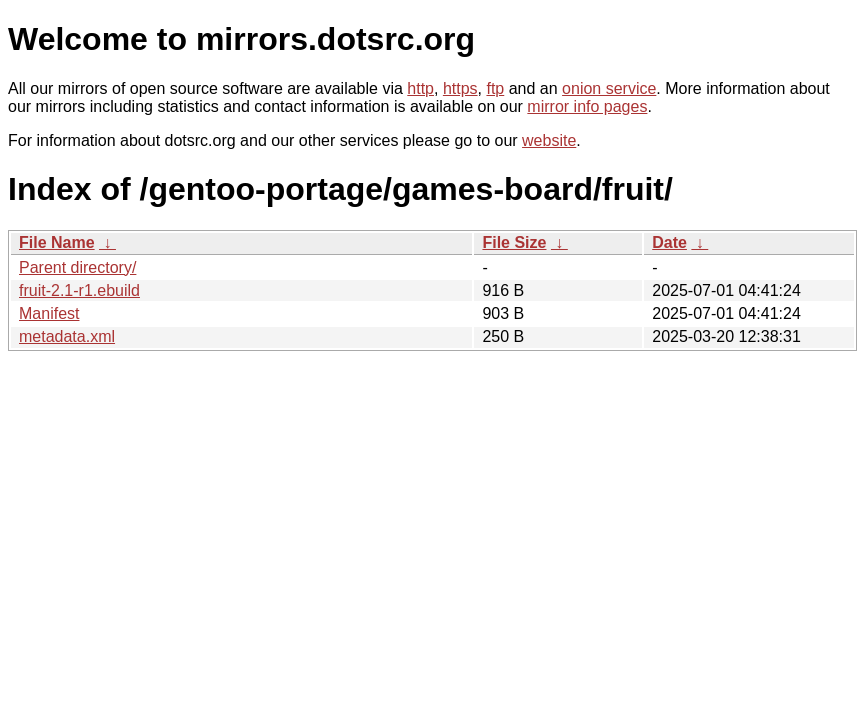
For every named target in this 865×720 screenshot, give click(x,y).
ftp (495, 88)
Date (669, 242)
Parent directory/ (77, 267)
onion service (609, 88)
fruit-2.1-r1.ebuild (79, 290)
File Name (57, 242)
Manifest (49, 313)
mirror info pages (587, 106)
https (460, 88)
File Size (514, 242)
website (549, 140)
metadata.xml (67, 336)
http (420, 88)
